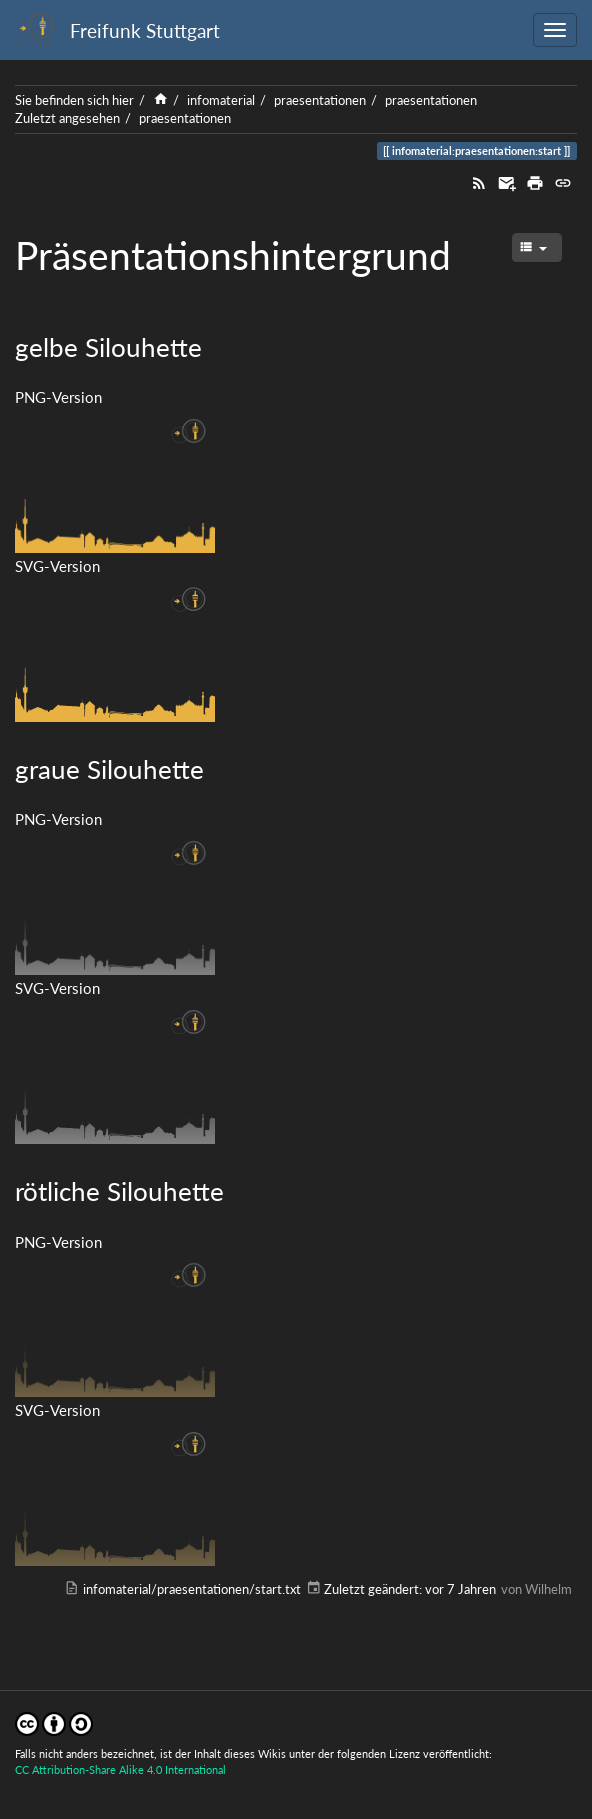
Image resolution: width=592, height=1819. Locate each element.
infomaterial (221, 100)
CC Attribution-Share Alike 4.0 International (120, 1769)
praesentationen (320, 100)
